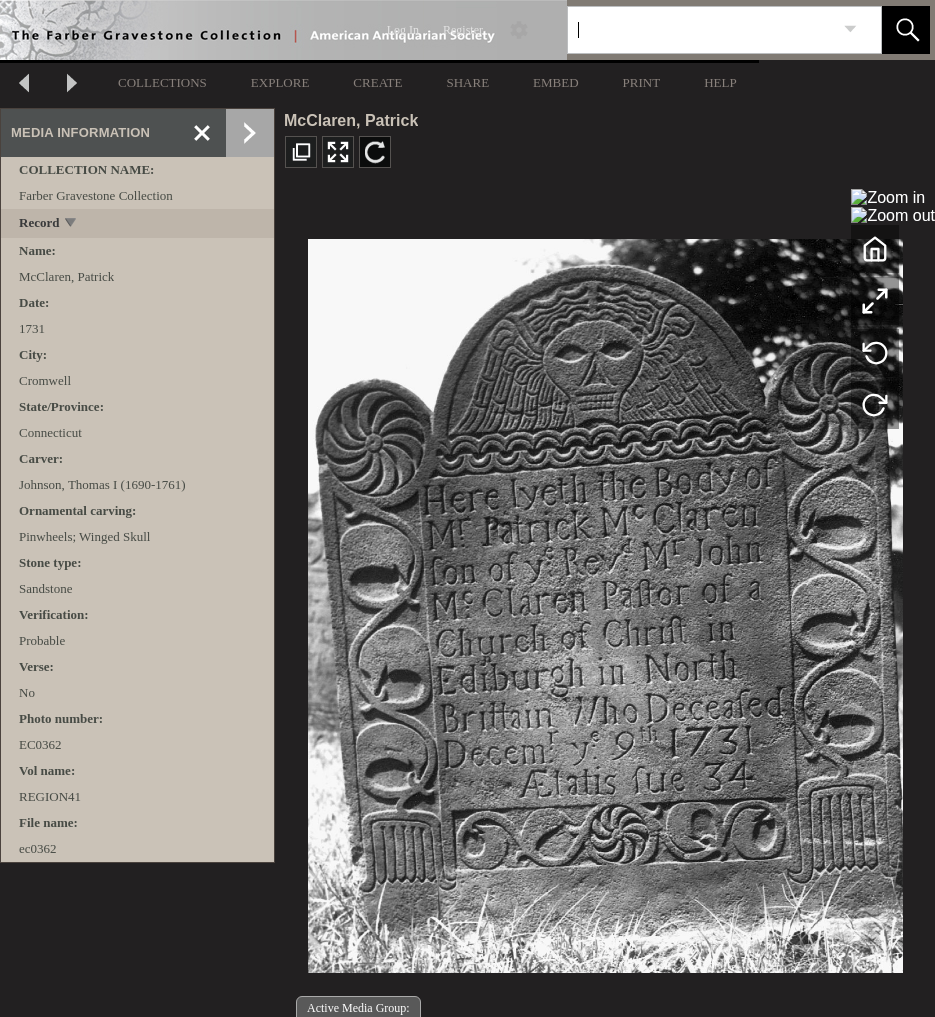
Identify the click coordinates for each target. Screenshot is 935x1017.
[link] (850, 29)
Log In (403, 30)
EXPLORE (280, 82)
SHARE (467, 82)
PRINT (642, 82)
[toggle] (71, 224)
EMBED (556, 82)
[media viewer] (605, 600)
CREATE (377, 82)
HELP (720, 82)
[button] (906, 30)
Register (463, 30)
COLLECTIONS (162, 82)
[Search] (701, 30)
